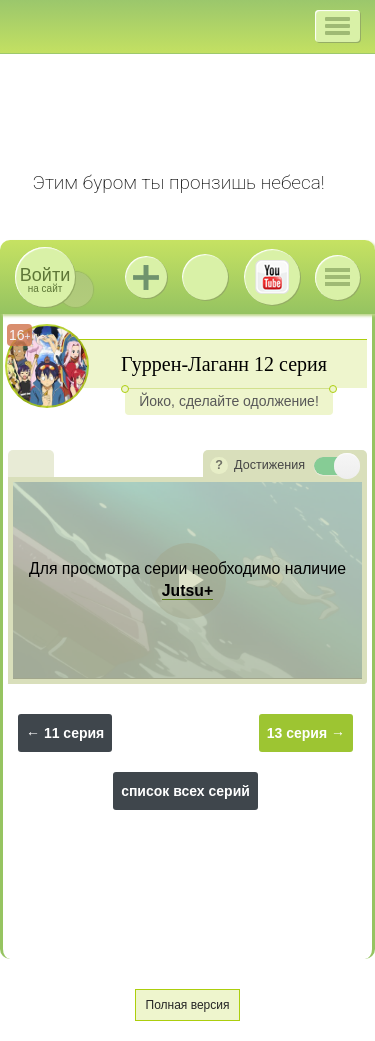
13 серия (297, 733)
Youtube (272, 277)
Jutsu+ (146, 277)
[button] (337, 26)
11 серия (74, 733)
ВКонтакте (205, 277)
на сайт (45, 279)
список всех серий (185, 791)
